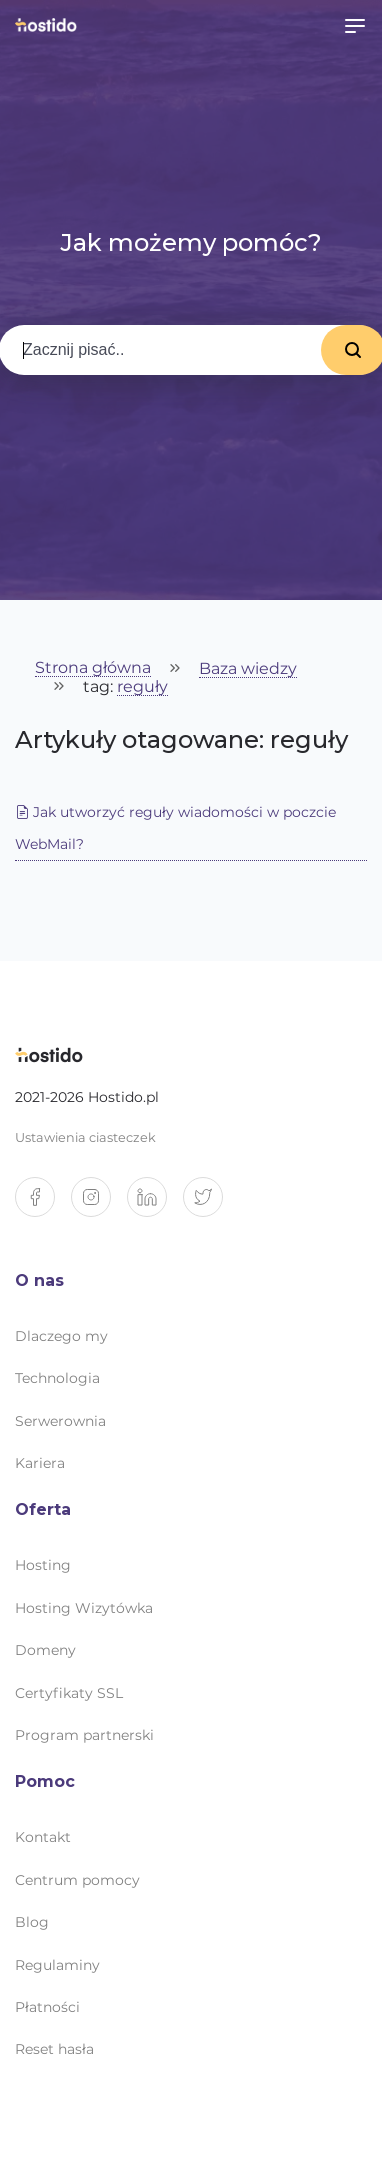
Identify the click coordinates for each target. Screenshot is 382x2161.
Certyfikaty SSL (69, 1693)
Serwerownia (60, 1421)
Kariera (40, 1463)
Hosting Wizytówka (84, 1608)
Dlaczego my (61, 1336)
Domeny (45, 1650)
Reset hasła (54, 2049)
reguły (142, 687)
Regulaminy (57, 1965)
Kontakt (43, 1837)
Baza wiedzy (248, 669)
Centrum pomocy (77, 1880)
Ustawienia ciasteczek (85, 1137)
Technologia (57, 1378)
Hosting (43, 1565)
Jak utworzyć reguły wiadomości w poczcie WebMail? (175, 828)
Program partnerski (84, 1735)
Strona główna (93, 668)
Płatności (47, 2007)
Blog (32, 1922)
